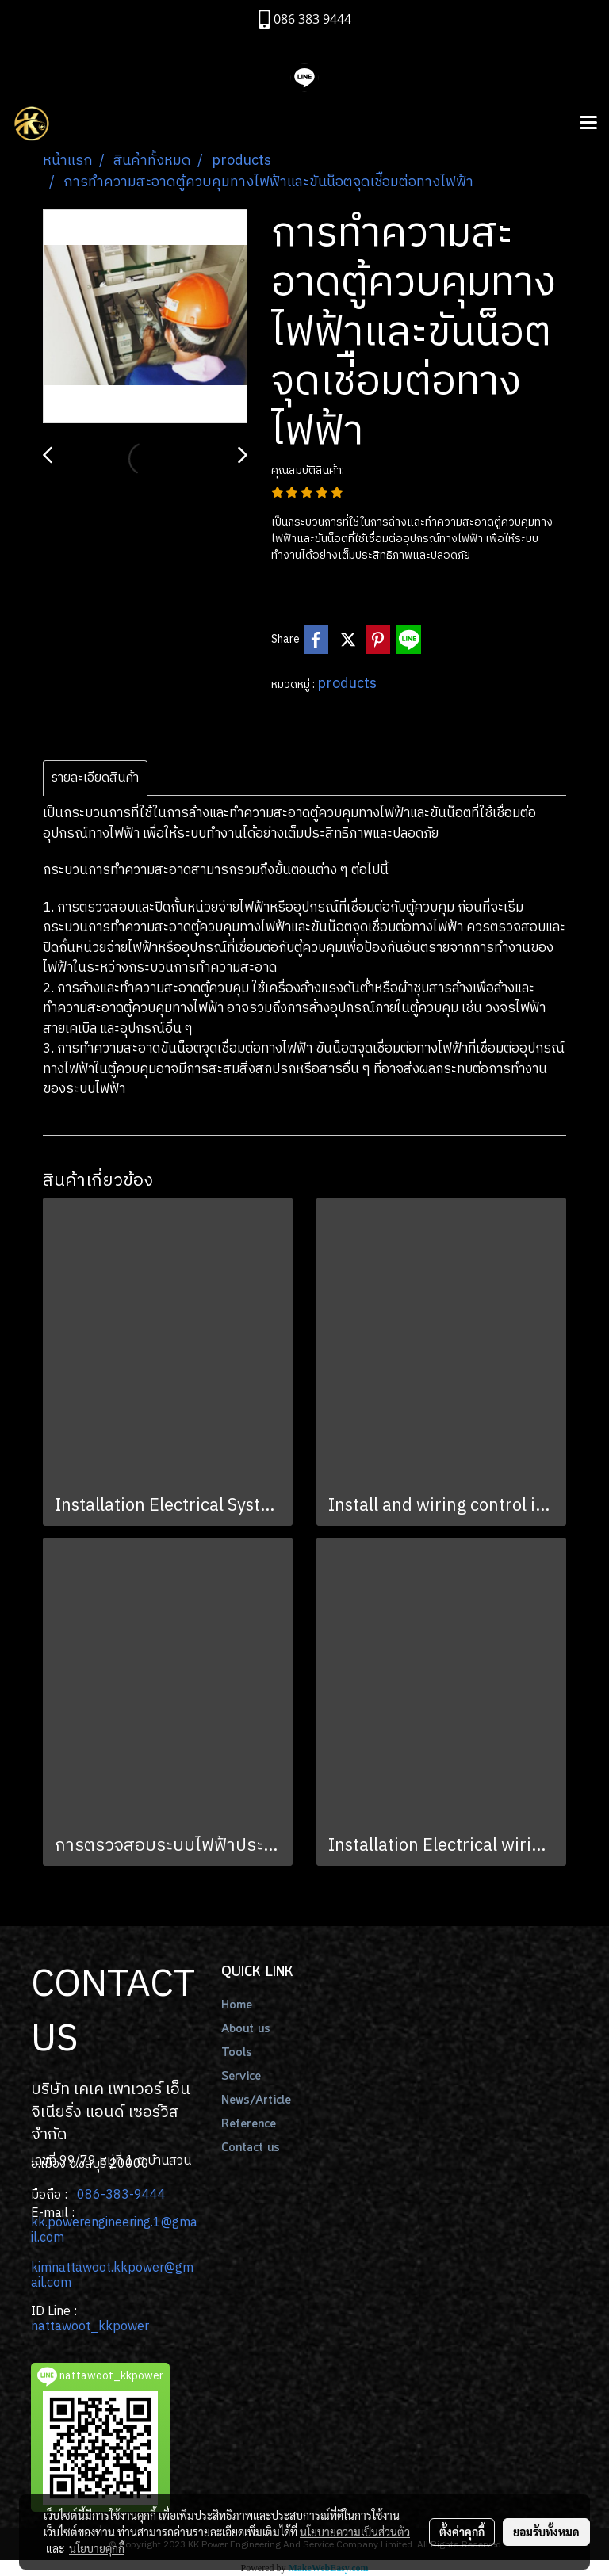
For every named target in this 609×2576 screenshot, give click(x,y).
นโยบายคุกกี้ (96, 2548)
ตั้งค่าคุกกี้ (462, 2531)
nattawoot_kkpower (90, 2326)
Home (236, 2005)
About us (245, 2029)
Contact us (250, 2148)
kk (38, 2223)
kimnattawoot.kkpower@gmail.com (112, 2275)
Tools (236, 2053)
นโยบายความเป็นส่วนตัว (355, 2531)
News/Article (256, 2100)
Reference (248, 2124)
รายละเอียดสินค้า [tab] (95, 778)
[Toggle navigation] (588, 123)
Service (241, 2076)
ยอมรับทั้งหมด (546, 2531)
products (347, 684)
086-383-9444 (121, 2195)
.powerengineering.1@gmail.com (114, 2230)
